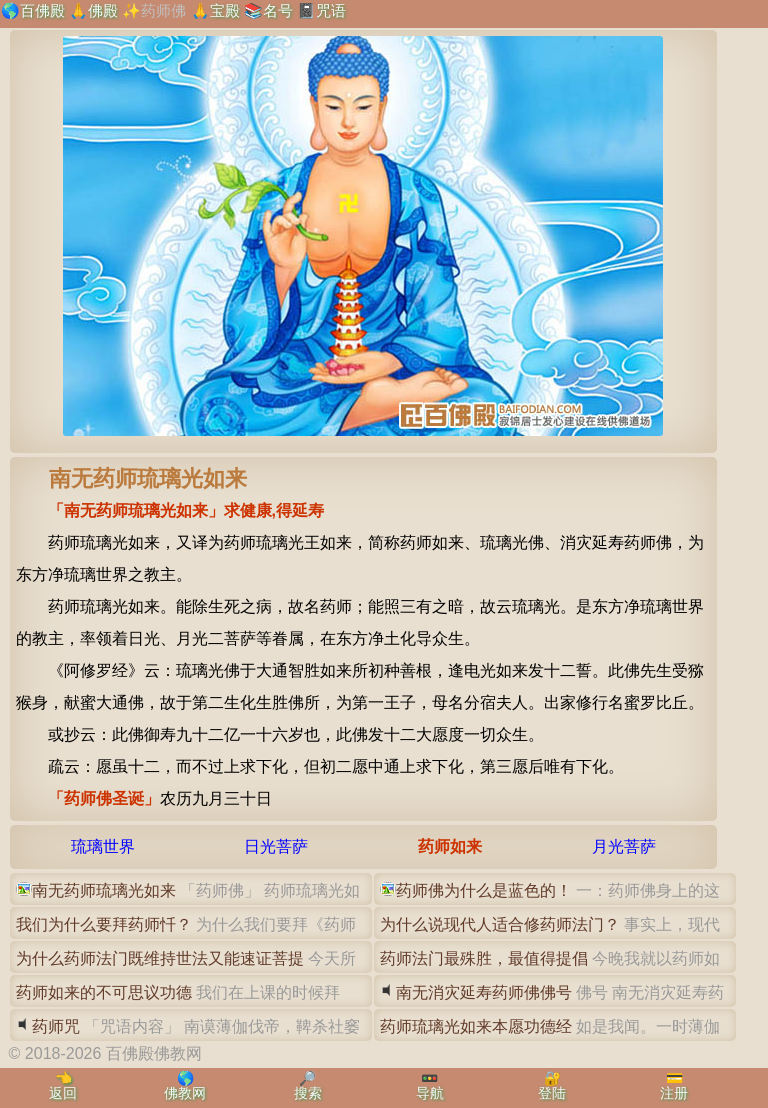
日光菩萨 (276, 846)
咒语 (331, 10)
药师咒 (56, 1026)
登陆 (552, 1093)
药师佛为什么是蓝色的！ (484, 890)
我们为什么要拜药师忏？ (104, 924)
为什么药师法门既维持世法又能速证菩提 (160, 958)
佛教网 (185, 1093)
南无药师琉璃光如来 (104, 890)
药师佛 (163, 10)
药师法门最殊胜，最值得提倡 (484, 958)
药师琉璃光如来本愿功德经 (476, 1026)
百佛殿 (42, 10)
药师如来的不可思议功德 (104, 992)
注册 (674, 1093)
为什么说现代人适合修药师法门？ (500, 924)
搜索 (308, 1093)
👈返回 (63, 1085)
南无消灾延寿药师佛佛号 (484, 992)
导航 (430, 1093)
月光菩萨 (624, 846)
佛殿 (103, 10)
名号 (278, 10)
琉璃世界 (103, 846)
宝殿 (225, 10)
